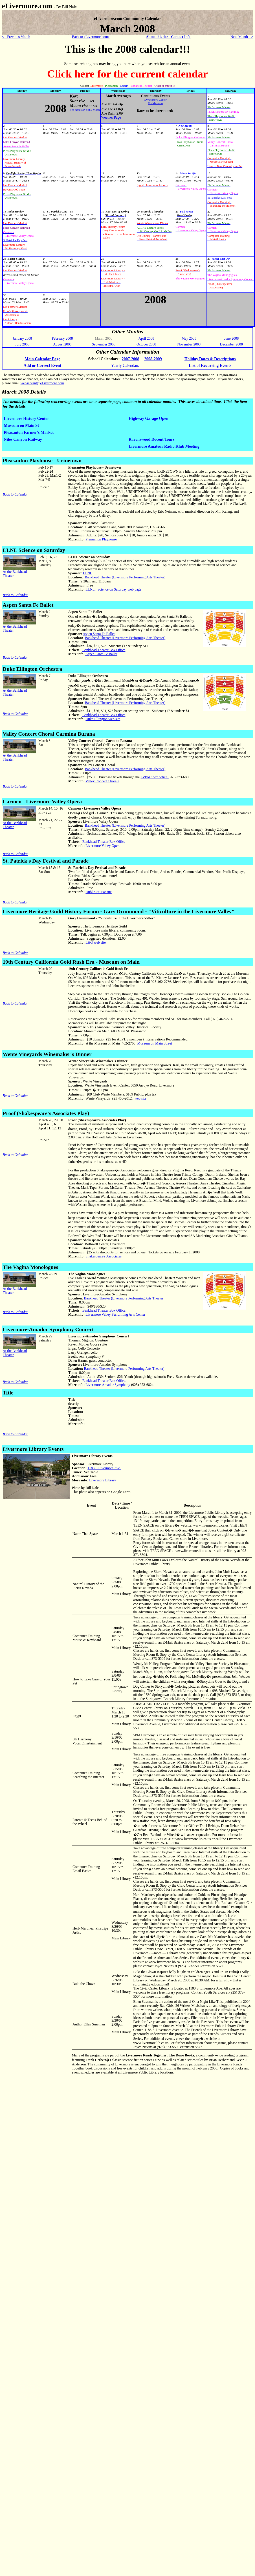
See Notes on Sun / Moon (85, 109)
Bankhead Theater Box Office (103, 650)
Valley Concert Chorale (102, 781)
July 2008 (22, 344)
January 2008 (22, 338)
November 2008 (189, 344)
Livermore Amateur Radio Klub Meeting (164, 446)
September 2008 (103, 344)
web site (140, 1098)
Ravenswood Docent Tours (151, 439)
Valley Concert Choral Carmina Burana (49, 734)
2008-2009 (153, 359)
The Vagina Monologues (30, 1267)
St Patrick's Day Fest (219, 197)
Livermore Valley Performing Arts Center (115, 1314)
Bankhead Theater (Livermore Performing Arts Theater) (125, 577)
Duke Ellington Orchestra (32, 669)
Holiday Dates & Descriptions (210, 359)
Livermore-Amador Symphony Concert (48, 1329)
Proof (9, 1113)
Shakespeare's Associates (104, 1256)
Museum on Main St (21, 425)
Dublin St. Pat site (99, 892)
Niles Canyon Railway (23, 439)
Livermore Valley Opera (103, 846)
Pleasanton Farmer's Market (29, 432)
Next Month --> (242, 37)
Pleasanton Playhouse (101, 539)
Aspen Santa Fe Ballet (28, 605)
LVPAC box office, (155, 777)
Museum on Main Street (154, 1043)
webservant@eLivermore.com (42, 383)
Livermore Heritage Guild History (43, 911)
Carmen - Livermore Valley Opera (42, 801)
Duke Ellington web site (103, 719)
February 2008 (62, 338)
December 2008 (231, 344)
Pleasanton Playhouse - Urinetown (42, 460)
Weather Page (111, 117)
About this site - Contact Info (168, 37)
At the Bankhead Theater (19, 572)
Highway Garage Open (148, 418)
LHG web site (96, 942)
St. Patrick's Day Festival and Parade (46, 861)
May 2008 (189, 338)
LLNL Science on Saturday (34, 550)
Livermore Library (102, 1480)
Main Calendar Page (42, 359)
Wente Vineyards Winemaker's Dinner (47, 1054)
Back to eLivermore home (91, 37)
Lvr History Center (155, 99)
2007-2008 (130, 359)
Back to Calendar (15, 494)
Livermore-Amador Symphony (108, 1385)
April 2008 (146, 338)
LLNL (87, 573)
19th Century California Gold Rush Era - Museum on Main (71, 962)
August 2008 (62, 344)
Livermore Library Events (33, 1449)
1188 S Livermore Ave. (104, 1468)
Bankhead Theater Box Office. (104, 1310)
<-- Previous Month (16, 37)
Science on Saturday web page (119, 589)
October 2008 (146, 344)
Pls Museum (155, 103)
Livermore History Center (26, 418)
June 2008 (231, 338)
